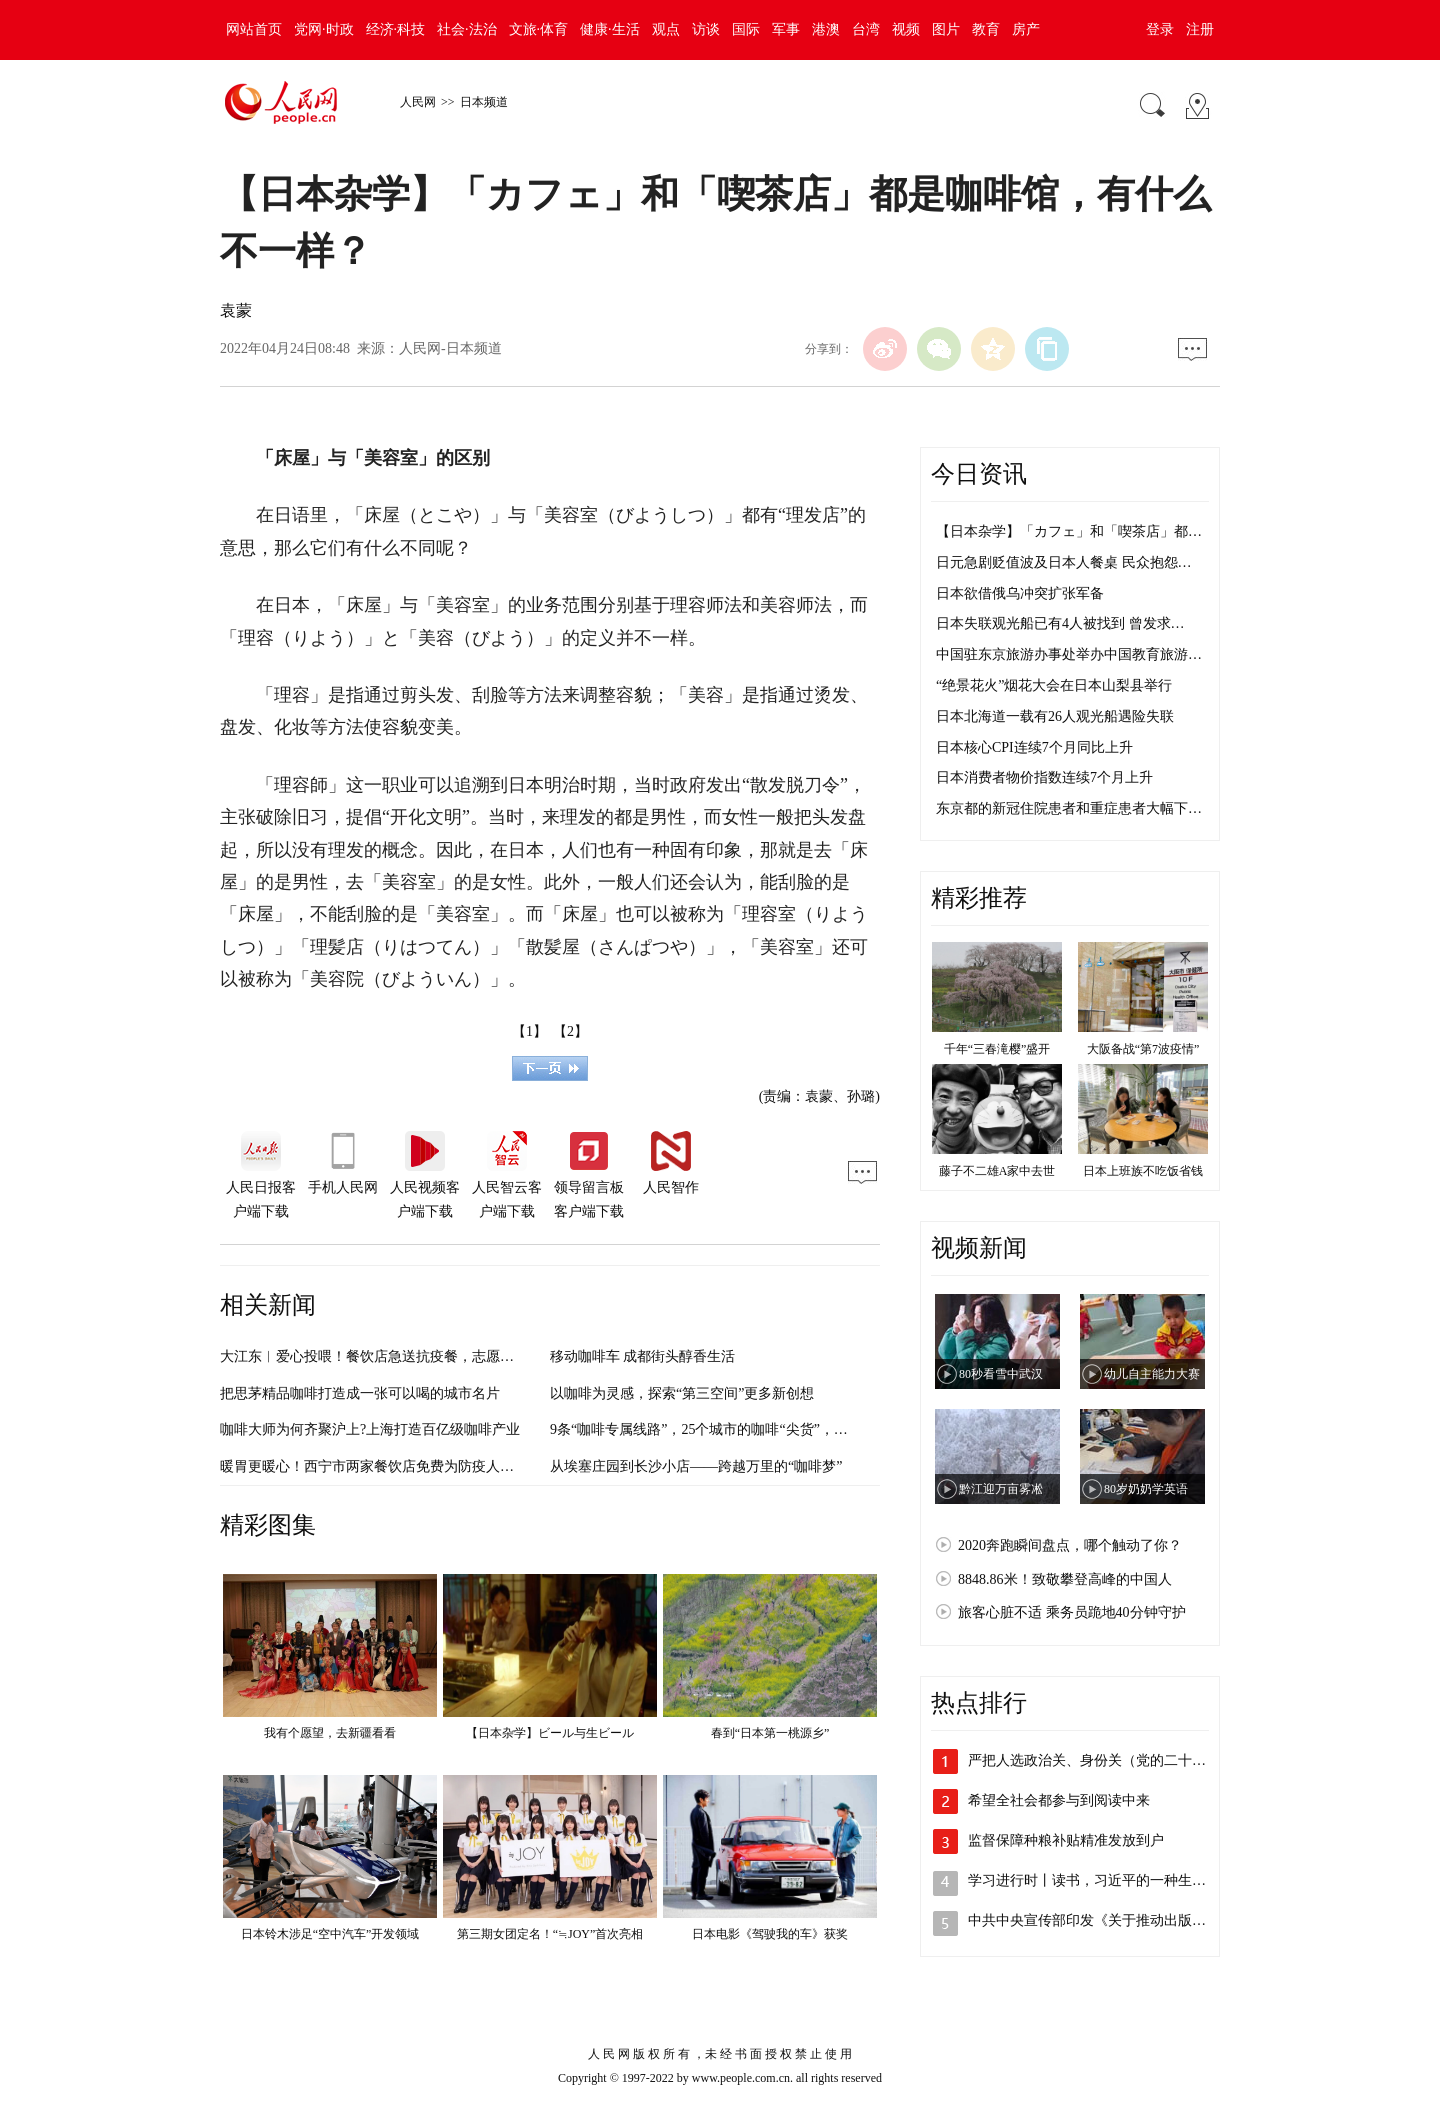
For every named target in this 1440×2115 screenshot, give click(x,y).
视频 (906, 29)
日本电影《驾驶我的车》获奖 (770, 1934)
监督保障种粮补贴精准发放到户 (1066, 1840)
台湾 (866, 29)
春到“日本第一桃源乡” (770, 1733)
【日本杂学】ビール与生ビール (550, 1733)
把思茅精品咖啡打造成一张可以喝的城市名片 (360, 1393)
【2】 (570, 1031)
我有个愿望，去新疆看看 (330, 1733)
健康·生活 (610, 29)
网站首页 (254, 29)
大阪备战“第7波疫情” (1143, 1049)
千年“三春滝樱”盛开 (997, 1049)
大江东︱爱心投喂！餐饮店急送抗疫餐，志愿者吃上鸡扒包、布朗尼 (430, 1356)
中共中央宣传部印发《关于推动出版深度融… (1108, 1920)
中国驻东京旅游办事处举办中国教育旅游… (1069, 654)
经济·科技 (396, 29)
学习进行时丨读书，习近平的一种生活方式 (1101, 1880)
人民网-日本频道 (450, 348)
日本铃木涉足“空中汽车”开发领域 (330, 1934)
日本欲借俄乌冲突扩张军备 (1020, 593)
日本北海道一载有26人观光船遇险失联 (1055, 716)
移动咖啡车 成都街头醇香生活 (643, 1356)
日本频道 (484, 102)
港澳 (826, 29)
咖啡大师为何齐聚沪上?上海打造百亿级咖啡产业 (370, 1429)
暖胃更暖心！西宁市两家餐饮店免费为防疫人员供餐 (381, 1466)
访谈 (706, 29)
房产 (1026, 29)
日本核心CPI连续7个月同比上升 (1034, 747)
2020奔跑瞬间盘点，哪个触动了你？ (1070, 1545)
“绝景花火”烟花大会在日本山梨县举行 (1054, 685)
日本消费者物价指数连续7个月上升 (1044, 777)
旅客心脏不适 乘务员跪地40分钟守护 (1072, 1612)
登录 (1160, 29)
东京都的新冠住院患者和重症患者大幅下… (1069, 808)
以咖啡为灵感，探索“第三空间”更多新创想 (682, 1393)
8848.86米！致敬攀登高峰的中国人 (1065, 1579)
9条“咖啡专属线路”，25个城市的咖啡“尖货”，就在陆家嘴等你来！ (755, 1429)
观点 (666, 29)
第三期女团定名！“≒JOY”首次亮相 (550, 1934)
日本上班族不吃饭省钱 (1143, 1171)
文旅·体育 (539, 29)
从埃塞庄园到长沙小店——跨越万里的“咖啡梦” (696, 1466)
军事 (786, 29)
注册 (1200, 29)
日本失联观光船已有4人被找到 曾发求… (1060, 623)
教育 (986, 29)
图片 (946, 29)
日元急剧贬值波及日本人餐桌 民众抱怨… (1064, 562)
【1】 (529, 1031)
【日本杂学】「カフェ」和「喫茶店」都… (1069, 531)
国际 (746, 29)
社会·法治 (467, 29)
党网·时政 (324, 29)
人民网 (418, 102)
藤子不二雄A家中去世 (997, 1171)
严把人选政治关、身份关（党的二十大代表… (1108, 1760)
